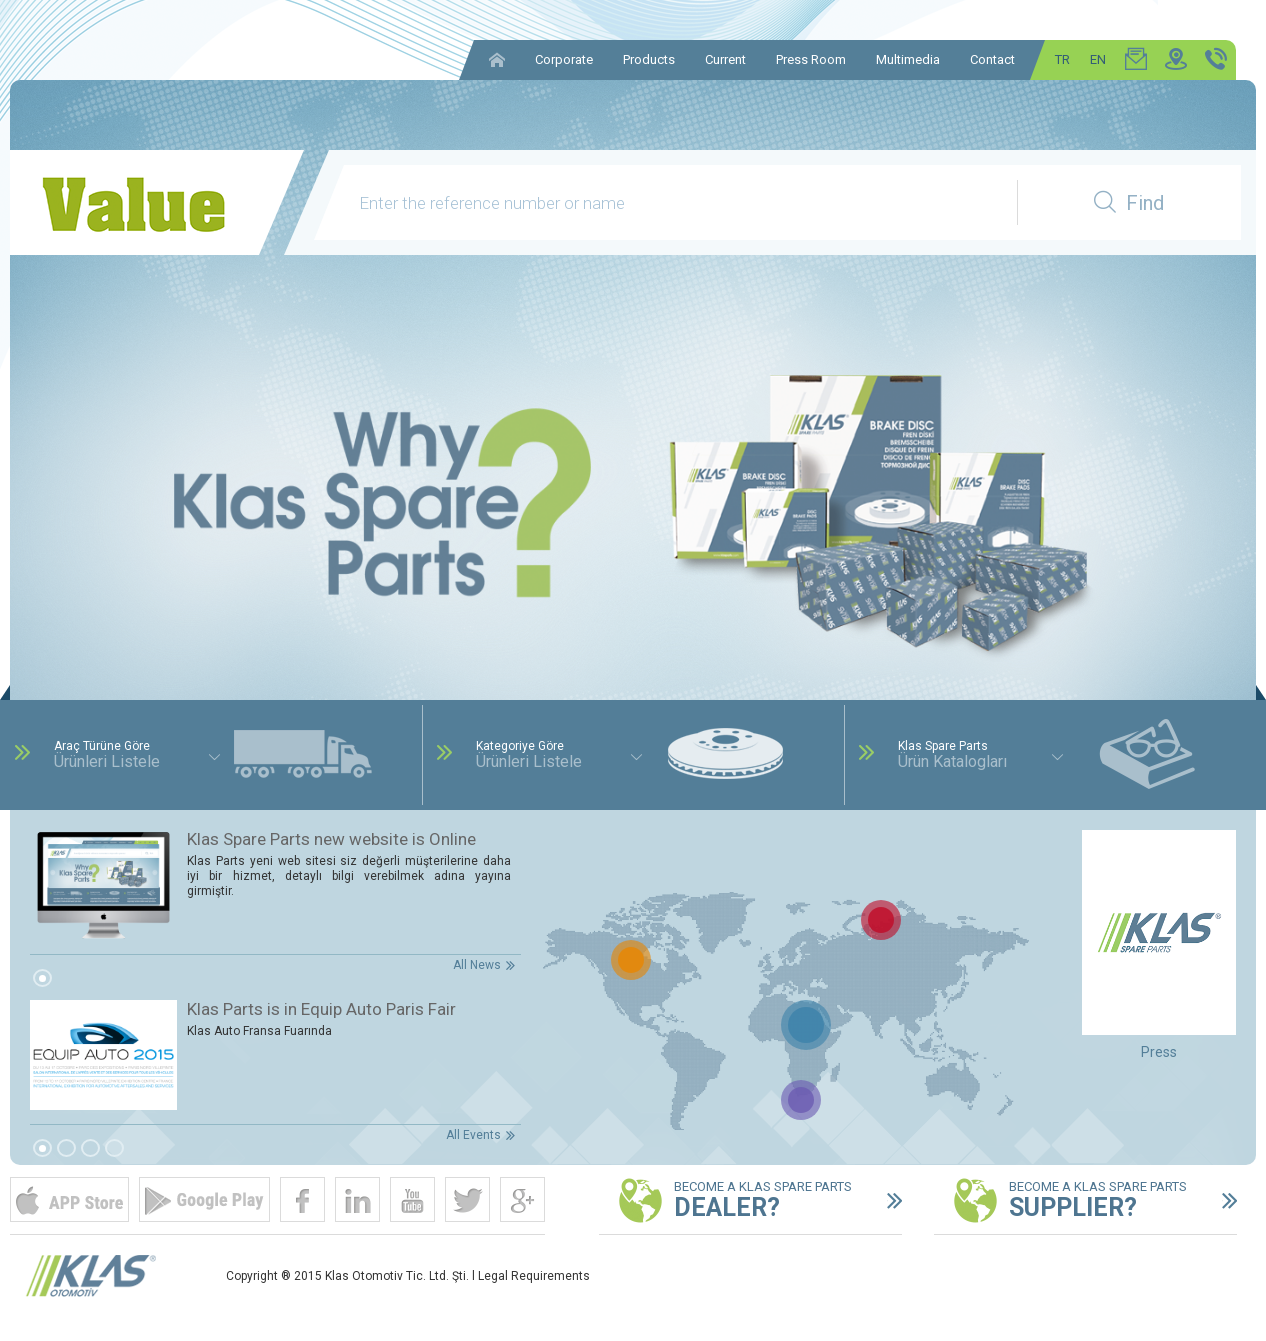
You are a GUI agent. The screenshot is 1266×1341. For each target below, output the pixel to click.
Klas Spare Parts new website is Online (331, 839)
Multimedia (908, 59)
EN (1098, 59)
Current (725, 59)
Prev (50, 514)
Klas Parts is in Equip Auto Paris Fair (321, 1009)
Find (1129, 203)
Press (1159, 1052)
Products (649, 59)
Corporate (564, 59)
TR (1062, 59)
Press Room (811, 59)
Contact (992, 59)
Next (1216, 514)
